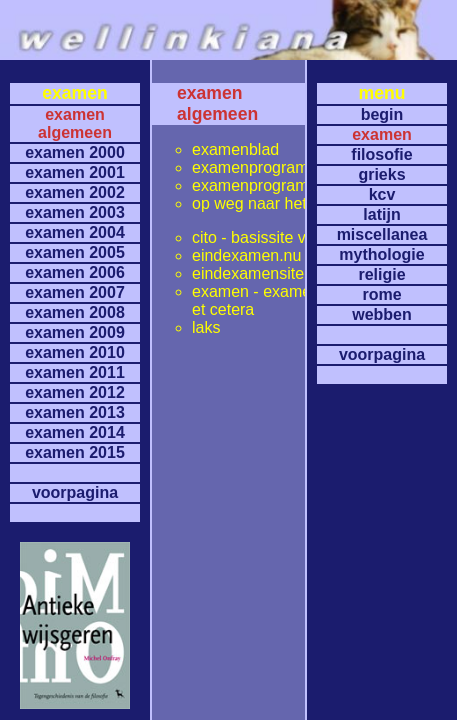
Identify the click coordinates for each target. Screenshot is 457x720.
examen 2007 (75, 292)
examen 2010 (75, 352)
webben (382, 314)
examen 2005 (75, 252)
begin (382, 114)
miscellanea (382, 234)
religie (381, 274)
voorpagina (75, 492)
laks (206, 327)
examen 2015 (75, 452)
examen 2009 (75, 332)
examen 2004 (75, 232)
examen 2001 (75, 172)
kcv (382, 194)
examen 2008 (75, 312)
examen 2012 (75, 392)
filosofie (381, 154)
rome (381, 294)
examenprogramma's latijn (285, 185)
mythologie (381, 254)
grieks (381, 174)
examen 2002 (75, 192)
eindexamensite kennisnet (284, 273)
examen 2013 (75, 412)
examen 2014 (75, 432)
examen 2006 (75, 272)
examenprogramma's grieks (290, 167)
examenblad (235, 149)
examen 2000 (75, 152)
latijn (381, 214)
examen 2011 (75, 372)
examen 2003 (75, 212)
